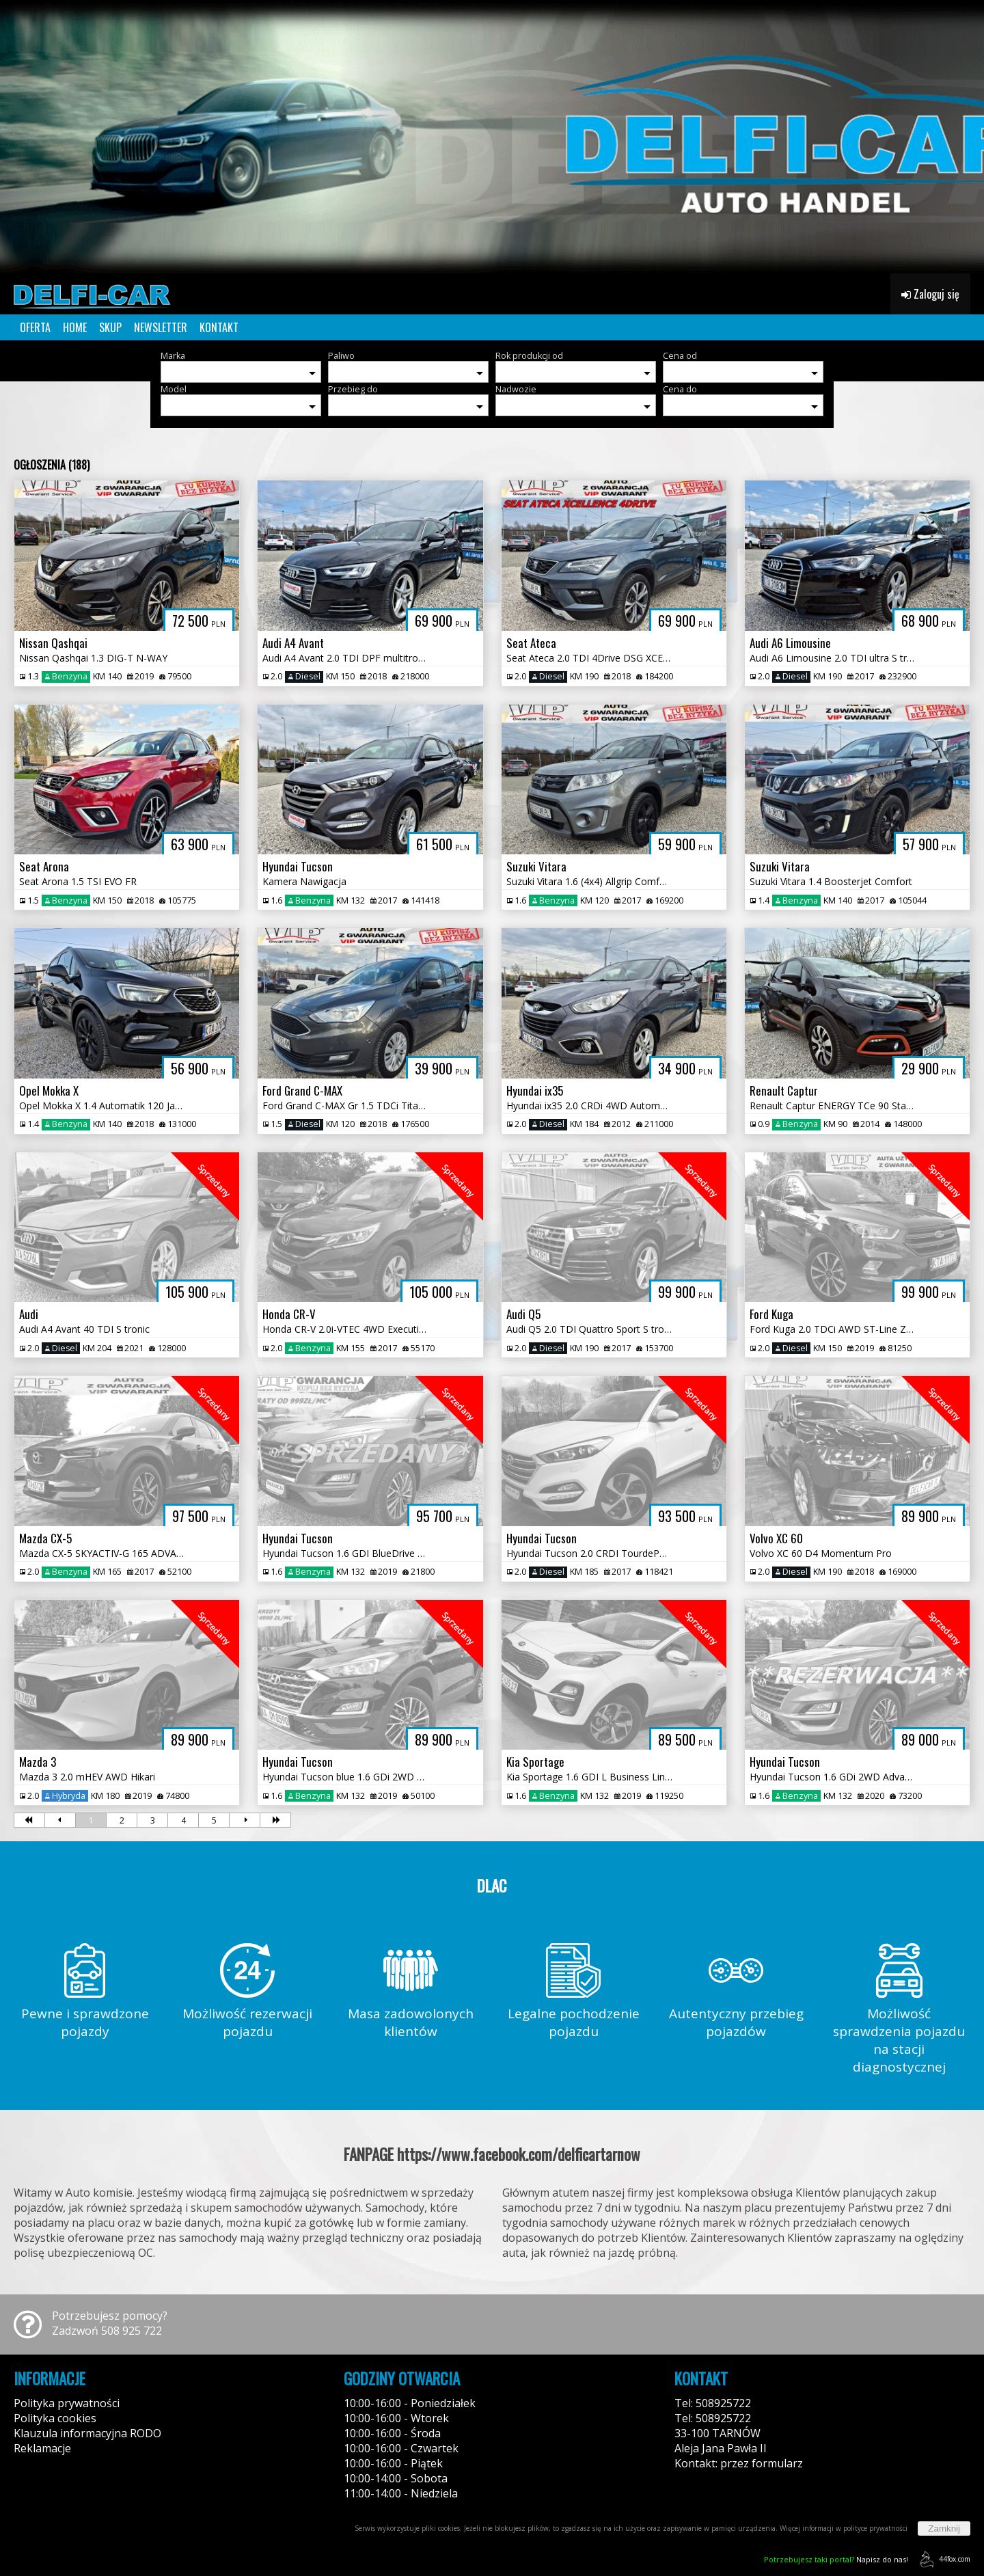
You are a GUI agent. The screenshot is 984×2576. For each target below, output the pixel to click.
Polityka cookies (55, 2418)
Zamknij (944, 2528)
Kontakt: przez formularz (738, 2463)
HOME (75, 327)
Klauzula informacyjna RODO (87, 2433)
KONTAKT (219, 327)
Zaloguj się (930, 294)
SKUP (110, 327)
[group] (492, 136)
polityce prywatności (875, 2528)
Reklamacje (42, 2448)
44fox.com (942, 2559)
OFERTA (35, 327)
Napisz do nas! (836, 2559)
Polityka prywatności (67, 2403)
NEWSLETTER (160, 327)
